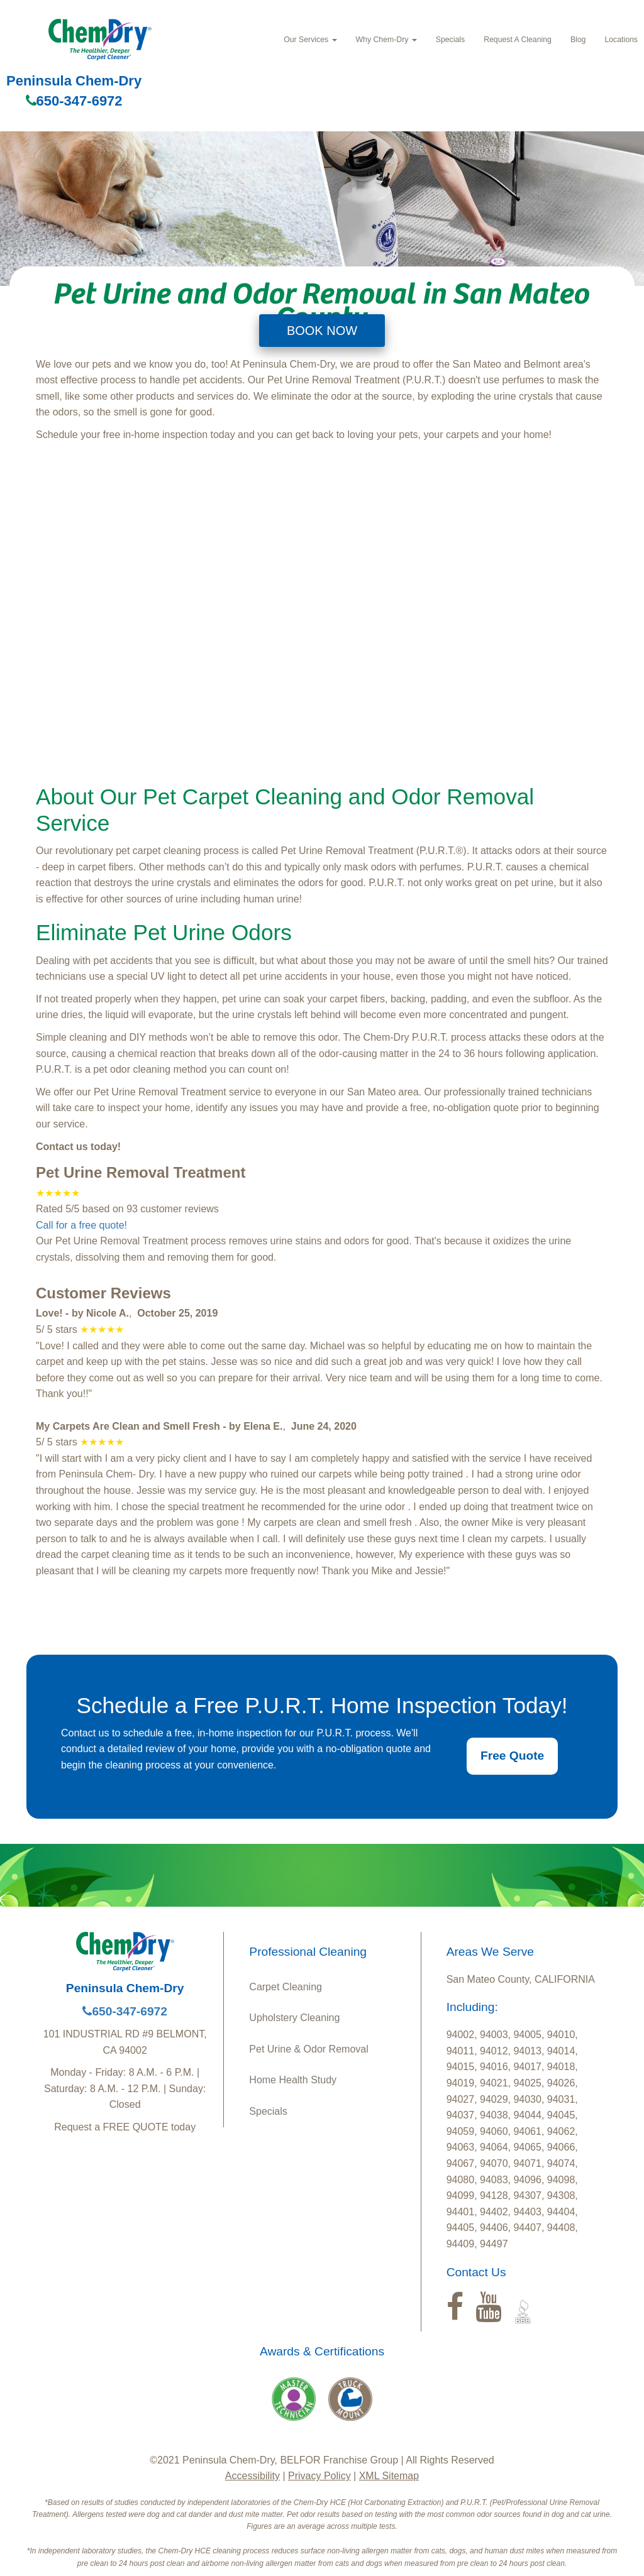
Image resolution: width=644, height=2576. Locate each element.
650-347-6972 (74, 101)
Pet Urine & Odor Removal (308, 2049)
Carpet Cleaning (285, 1986)
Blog (578, 39)
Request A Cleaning (518, 39)
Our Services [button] (310, 39)
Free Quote (512, 1755)
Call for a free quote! (81, 1225)
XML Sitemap (389, 2475)
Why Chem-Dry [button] (386, 39)
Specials (450, 39)
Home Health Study (292, 2080)
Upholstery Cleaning (294, 2017)
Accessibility (252, 2475)
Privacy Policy (319, 2475)
